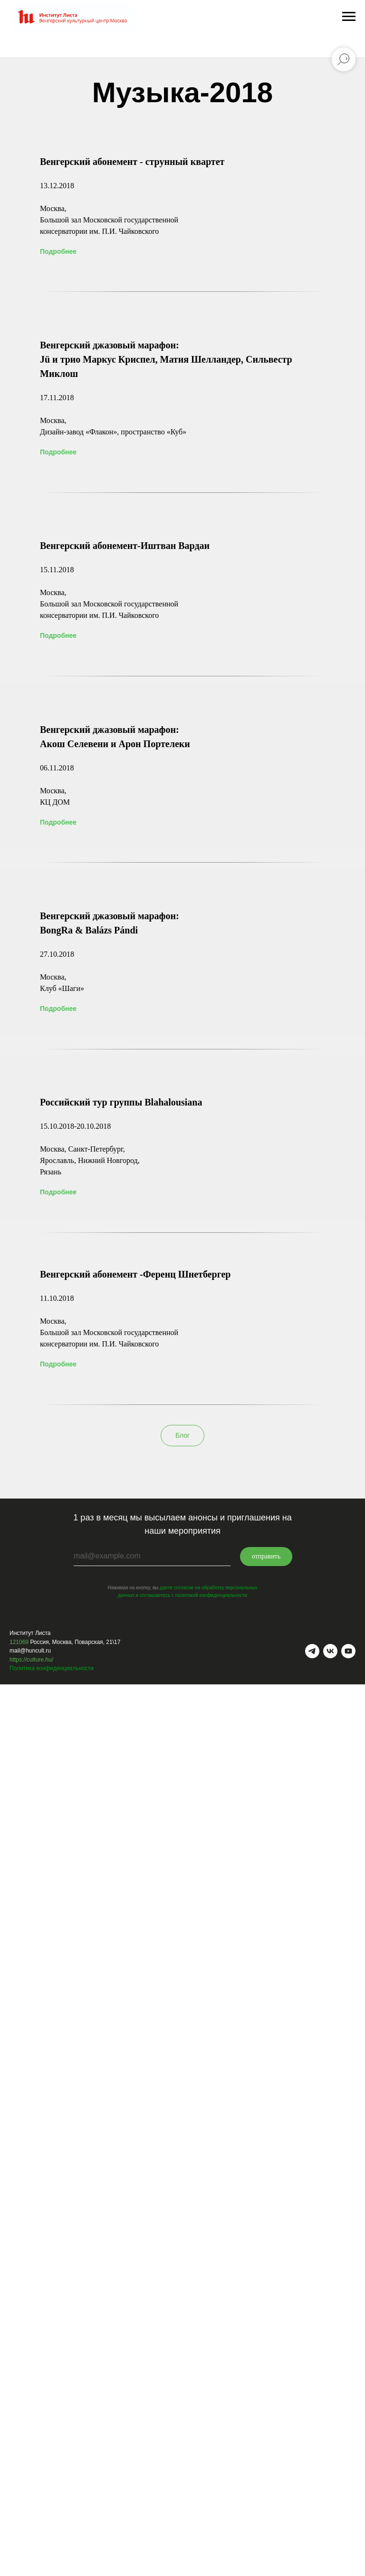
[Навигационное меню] (348, 16)
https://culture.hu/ (31, 1659)
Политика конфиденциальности (52, 1668)
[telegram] (312, 1651)
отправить (266, 1556)
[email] (152, 1556)
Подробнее (58, 251)
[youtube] (348, 1651)
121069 (19, 1642)
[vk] (330, 1651)
